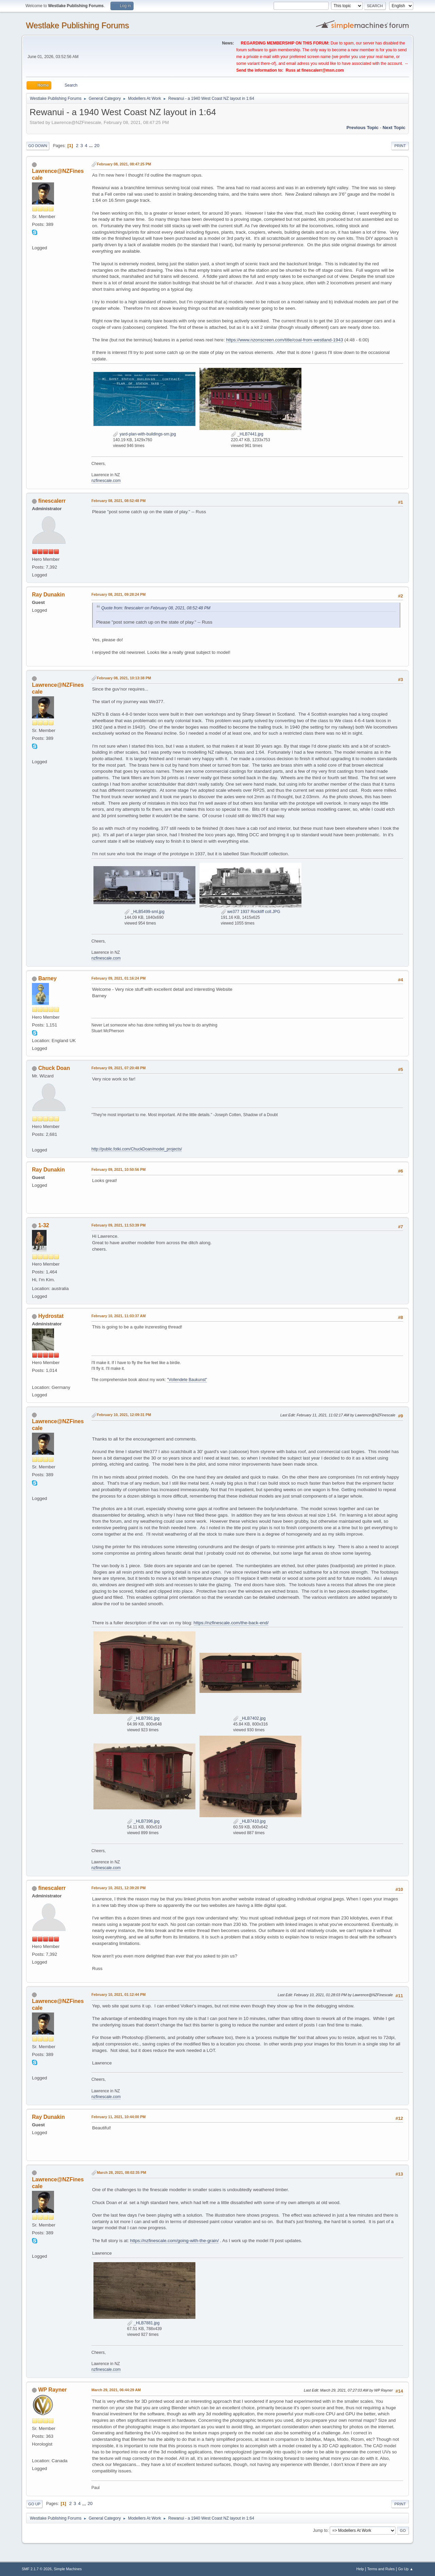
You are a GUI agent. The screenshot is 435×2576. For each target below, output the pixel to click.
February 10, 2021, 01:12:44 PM (118, 1994)
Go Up (34, 2504)
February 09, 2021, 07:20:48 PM (118, 1068)
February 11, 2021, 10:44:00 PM (118, 2117)
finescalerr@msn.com (322, 70)
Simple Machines (68, 2569)
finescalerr (52, 501)
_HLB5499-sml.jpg (144, 911)
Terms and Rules (381, 2569)
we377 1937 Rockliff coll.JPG (250, 911)
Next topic (394, 127)
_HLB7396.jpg (143, 1821)
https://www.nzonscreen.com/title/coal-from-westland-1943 (284, 339)
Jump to (320, 2530)
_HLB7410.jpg (249, 1821)
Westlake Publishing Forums (77, 25)
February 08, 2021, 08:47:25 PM (124, 164)
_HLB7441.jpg (247, 434)
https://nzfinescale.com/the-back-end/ (231, 1622)
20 (97, 145)
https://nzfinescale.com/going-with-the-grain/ (174, 2240)
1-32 (43, 1225)
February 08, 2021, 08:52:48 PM (118, 501)
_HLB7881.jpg (143, 2323)
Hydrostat (51, 1316)
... (91, 145)
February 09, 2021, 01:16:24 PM (118, 978)
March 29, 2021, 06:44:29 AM (116, 2390)
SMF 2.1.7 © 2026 (37, 2569)
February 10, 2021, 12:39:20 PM (118, 1888)
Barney (47, 978)
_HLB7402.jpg (249, 1718)
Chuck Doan (54, 1068)
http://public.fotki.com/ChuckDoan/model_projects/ (136, 1149)
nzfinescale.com (106, 480)
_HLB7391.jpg (143, 1718)
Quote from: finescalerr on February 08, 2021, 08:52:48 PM (155, 608)
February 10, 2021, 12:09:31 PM (124, 1415)
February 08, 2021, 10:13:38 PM (124, 678)
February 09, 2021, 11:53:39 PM (118, 1225)
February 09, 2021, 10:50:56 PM (118, 1169)
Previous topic (362, 127)
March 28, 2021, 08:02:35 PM (121, 2172)
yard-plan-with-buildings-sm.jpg (144, 434)
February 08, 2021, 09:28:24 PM (118, 594)
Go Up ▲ (405, 2569)
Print (400, 146)
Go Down (37, 146)
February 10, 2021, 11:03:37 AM (118, 1316)
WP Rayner (52, 2390)
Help (360, 2569)
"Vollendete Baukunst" (187, 1379)
